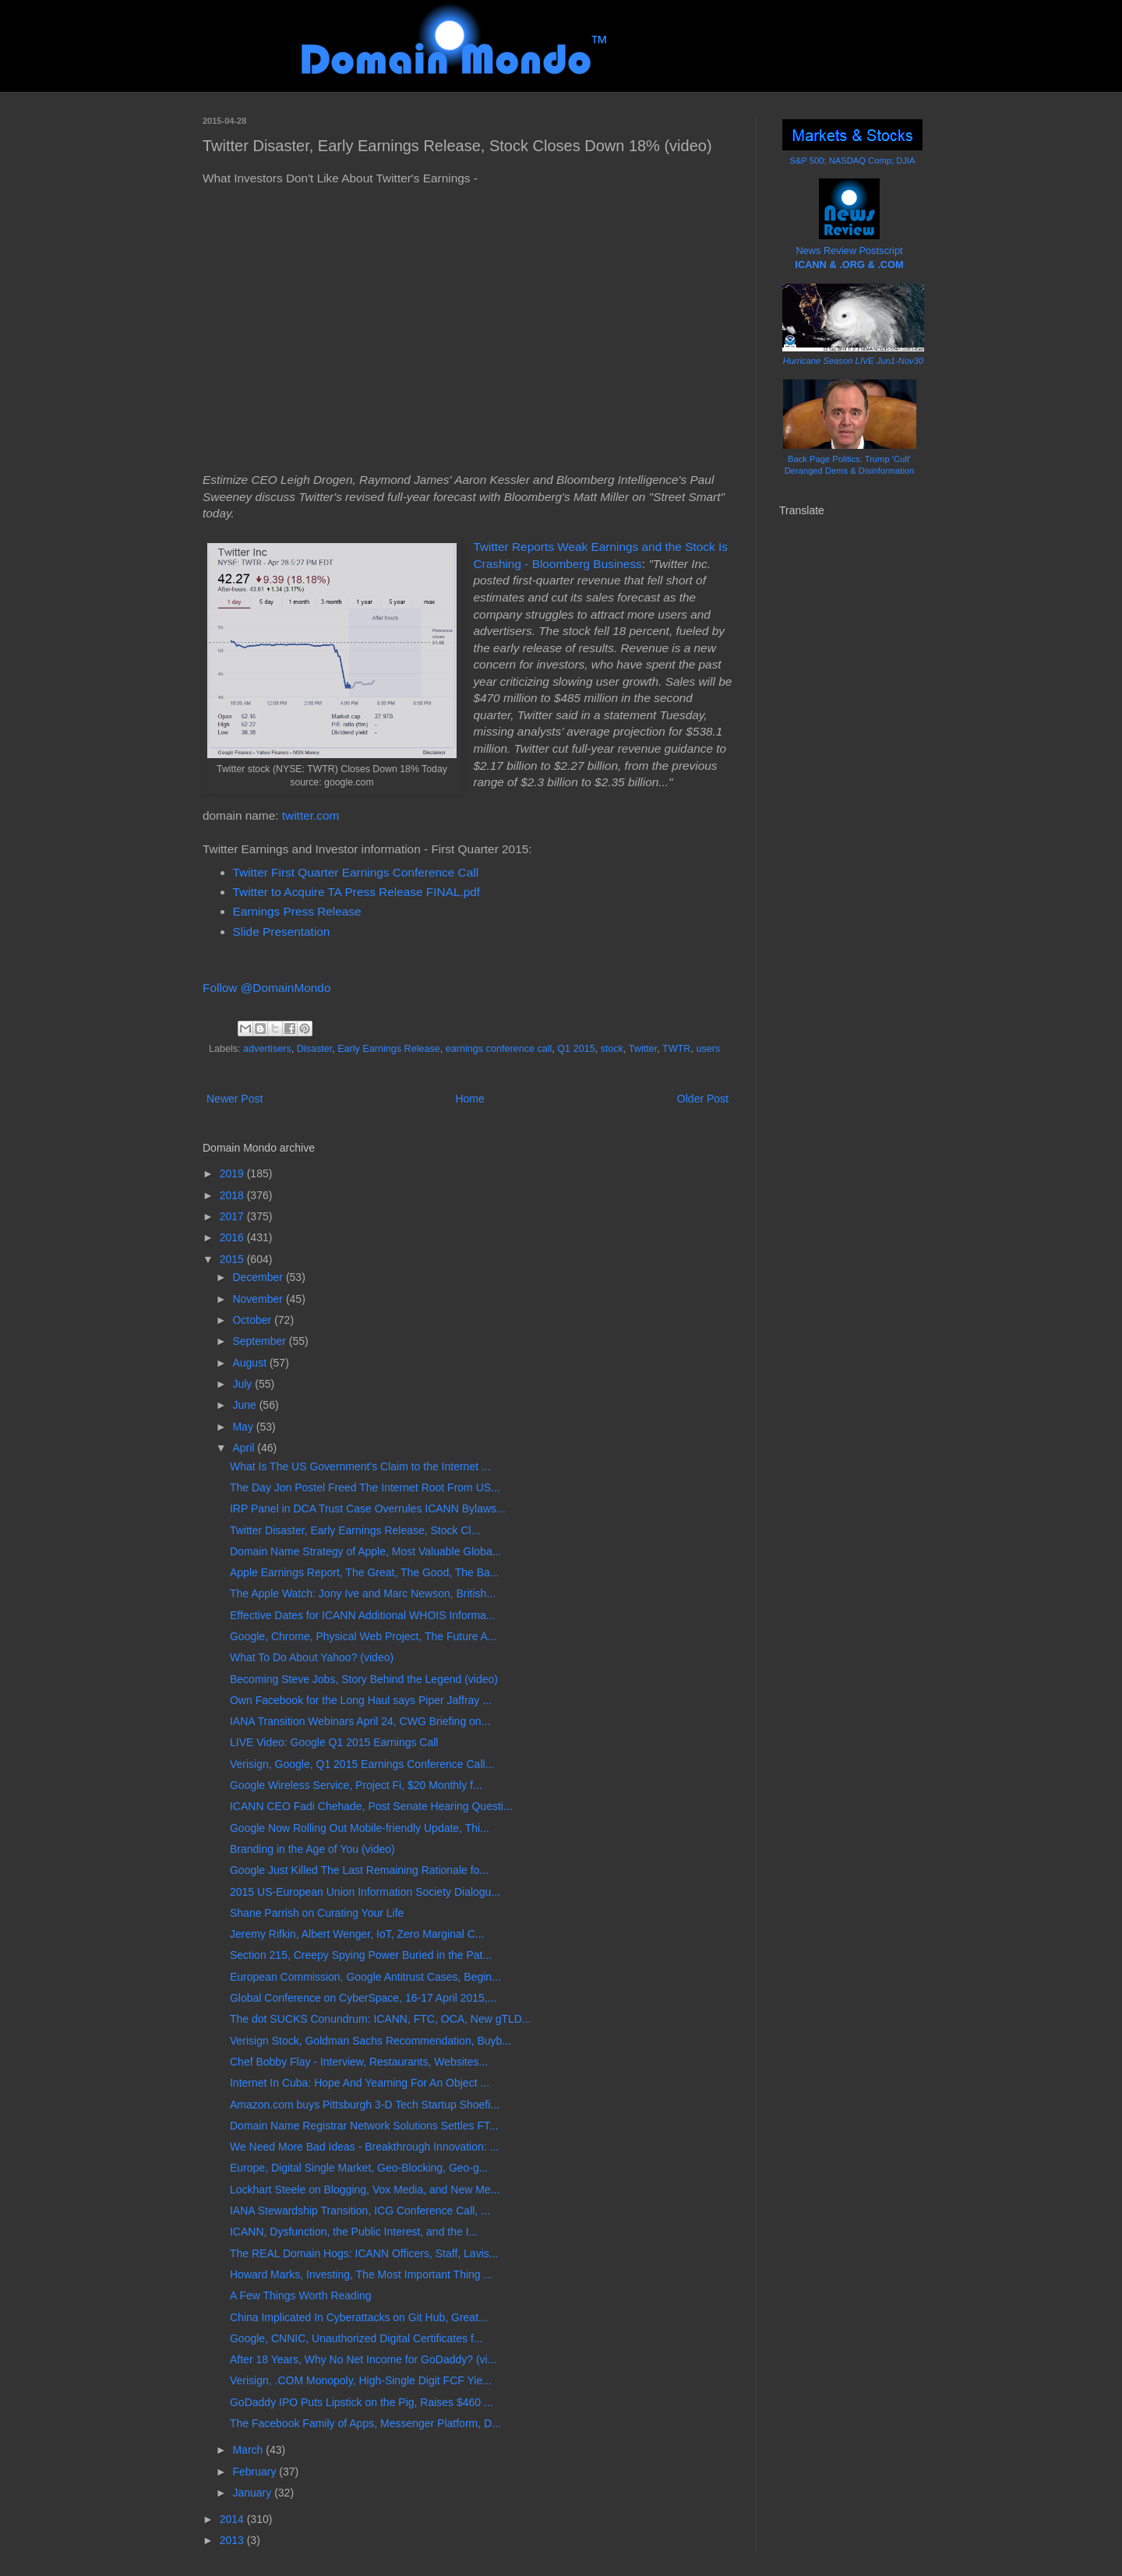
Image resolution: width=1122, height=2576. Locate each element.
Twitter (643, 1048)
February (255, 2471)
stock (612, 1048)
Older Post (703, 1098)
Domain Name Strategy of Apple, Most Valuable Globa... (365, 1551)
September (260, 1341)
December (258, 1277)
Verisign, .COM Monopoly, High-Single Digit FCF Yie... (361, 2380)
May (244, 1426)
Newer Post (234, 1098)
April (244, 1448)
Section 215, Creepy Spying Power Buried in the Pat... (361, 1955)
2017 (233, 1216)
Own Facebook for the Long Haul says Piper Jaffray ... (361, 1700)
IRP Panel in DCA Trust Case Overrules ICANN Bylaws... (368, 1508)
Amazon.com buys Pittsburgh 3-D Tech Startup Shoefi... (364, 2104)
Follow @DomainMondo (266, 987)
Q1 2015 (576, 1048)
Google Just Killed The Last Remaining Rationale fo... (359, 1870)
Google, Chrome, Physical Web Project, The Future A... (363, 1636)
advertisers (267, 1048)
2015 (233, 1259)
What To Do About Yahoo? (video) (311, 1657)
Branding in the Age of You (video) (312, 1849)
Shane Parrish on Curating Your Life (317, 1913)
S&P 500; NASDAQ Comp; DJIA (853, 160)
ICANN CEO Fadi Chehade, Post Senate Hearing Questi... (371, 1806)
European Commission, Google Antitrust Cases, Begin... (365, 1977)
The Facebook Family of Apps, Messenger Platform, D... (365, 2423)
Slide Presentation (281, 931)
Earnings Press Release (297, 911)
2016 (233, 1237)
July (243, 1384)
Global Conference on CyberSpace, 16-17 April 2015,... (363, 1998)
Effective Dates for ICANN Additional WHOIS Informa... (363, 1615)
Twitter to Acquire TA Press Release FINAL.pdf (357, 891)
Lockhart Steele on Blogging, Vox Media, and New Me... (364, 2189)
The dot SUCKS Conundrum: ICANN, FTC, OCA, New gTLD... (380, 2019)
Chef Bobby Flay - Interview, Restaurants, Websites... (359, 2062)
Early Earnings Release (388, 1048)
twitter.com (311, 815)
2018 (233, 1195)
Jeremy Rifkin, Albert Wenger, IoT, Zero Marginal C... (357, 1934)
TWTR (676, 1048)
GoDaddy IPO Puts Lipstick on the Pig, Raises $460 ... (361, 2402)
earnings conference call (499, 1048)
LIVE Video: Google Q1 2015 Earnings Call (334, 1742)
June (245, 1405)
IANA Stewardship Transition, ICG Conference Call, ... (360, 2210)
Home (469, 1098)
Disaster (315, 1048)
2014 (233, 2519)
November (258, 1299)
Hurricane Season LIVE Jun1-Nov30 (853, 360)
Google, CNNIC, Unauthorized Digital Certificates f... (356, 2338)
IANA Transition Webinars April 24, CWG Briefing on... (360, 1721)
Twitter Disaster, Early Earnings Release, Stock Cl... (355, 1530)
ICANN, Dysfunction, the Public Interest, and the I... (354, 2231)
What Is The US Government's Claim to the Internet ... (360, 1466)
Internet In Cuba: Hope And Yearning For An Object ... (359, 2083)
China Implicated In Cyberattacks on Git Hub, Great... (359, 2317)
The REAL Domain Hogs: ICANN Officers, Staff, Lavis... (364, 2253)
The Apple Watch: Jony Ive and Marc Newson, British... (363, 1593)
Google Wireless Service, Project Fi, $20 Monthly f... (356, 1785)
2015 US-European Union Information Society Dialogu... (365, 1892)
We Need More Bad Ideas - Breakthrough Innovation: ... (364, 2146)
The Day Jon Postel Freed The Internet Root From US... (365, 1487)
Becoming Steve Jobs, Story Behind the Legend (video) (364, 1679)
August (250, 1363)
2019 (233, 1173)
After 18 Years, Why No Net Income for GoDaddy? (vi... (363, 2359)
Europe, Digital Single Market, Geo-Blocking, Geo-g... (359, 2167)
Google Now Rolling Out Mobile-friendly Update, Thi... (359, 1828)
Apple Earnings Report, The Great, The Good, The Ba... (364, 1572)
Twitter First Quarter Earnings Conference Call (356, 872)
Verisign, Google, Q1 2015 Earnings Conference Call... (362, 1764)
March (249, 2450)
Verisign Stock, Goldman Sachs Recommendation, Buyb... (370, 2040)
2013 (233, 2540)
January (253, 2492)
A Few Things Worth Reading (301, 2295)
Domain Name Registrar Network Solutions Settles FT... (364, 2125)
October (253, 1320)
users (708, 1048)
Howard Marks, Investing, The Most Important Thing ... (361, 2274)
